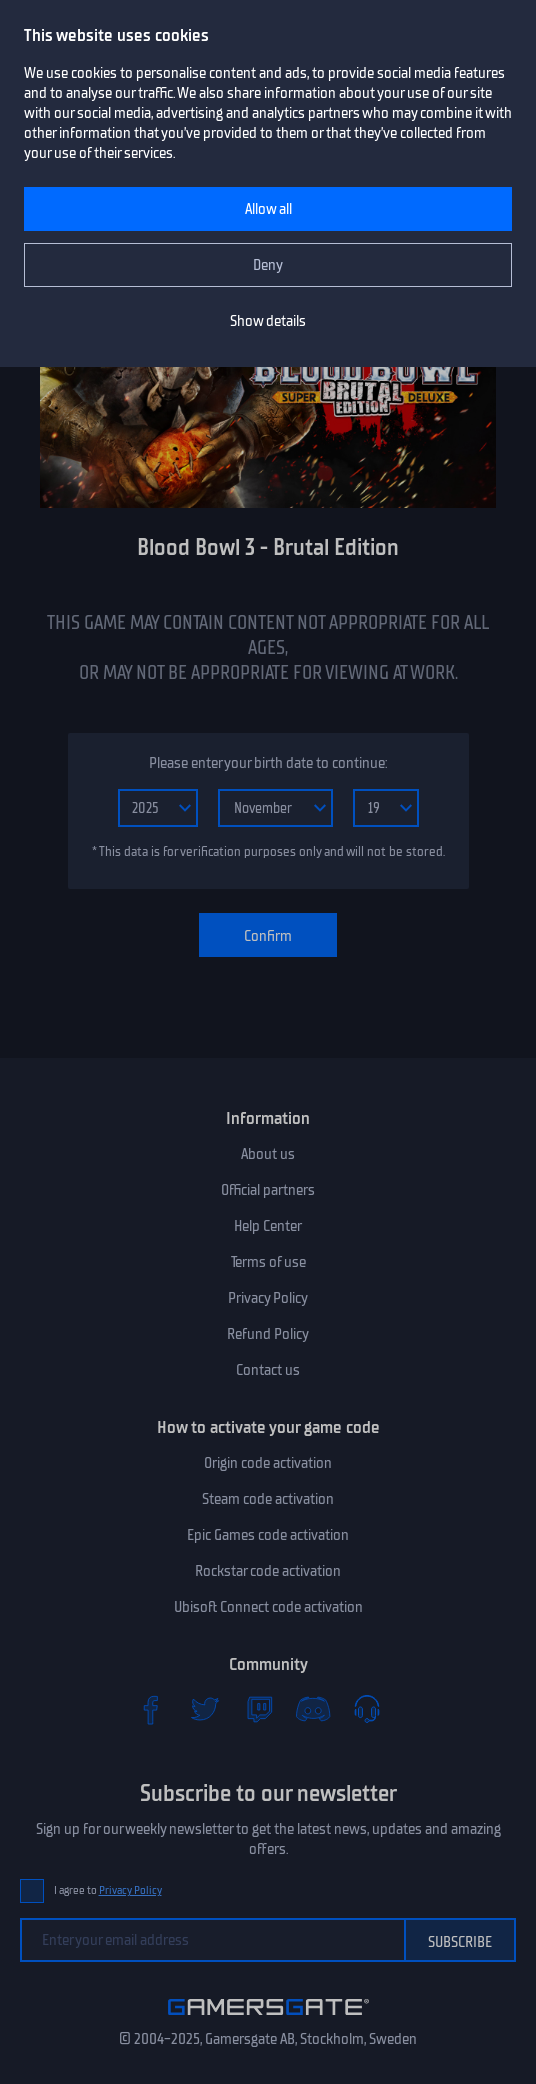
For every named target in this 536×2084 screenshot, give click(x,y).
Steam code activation (268, 1499)
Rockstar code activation (268, 1571)
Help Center (268, 1226)
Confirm (268, 936)
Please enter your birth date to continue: (268, 763)
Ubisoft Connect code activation (268, 1607)
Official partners (268, 1190)
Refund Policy (268, 1334)
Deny (268, 265)
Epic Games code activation (268, 1535)
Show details (268, 321)
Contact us (268, 1370)
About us (268, 1154)
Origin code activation (268, 1463)
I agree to (108, 1890)
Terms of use (268, 1262)
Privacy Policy (268, 1298)
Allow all (268, 209)
